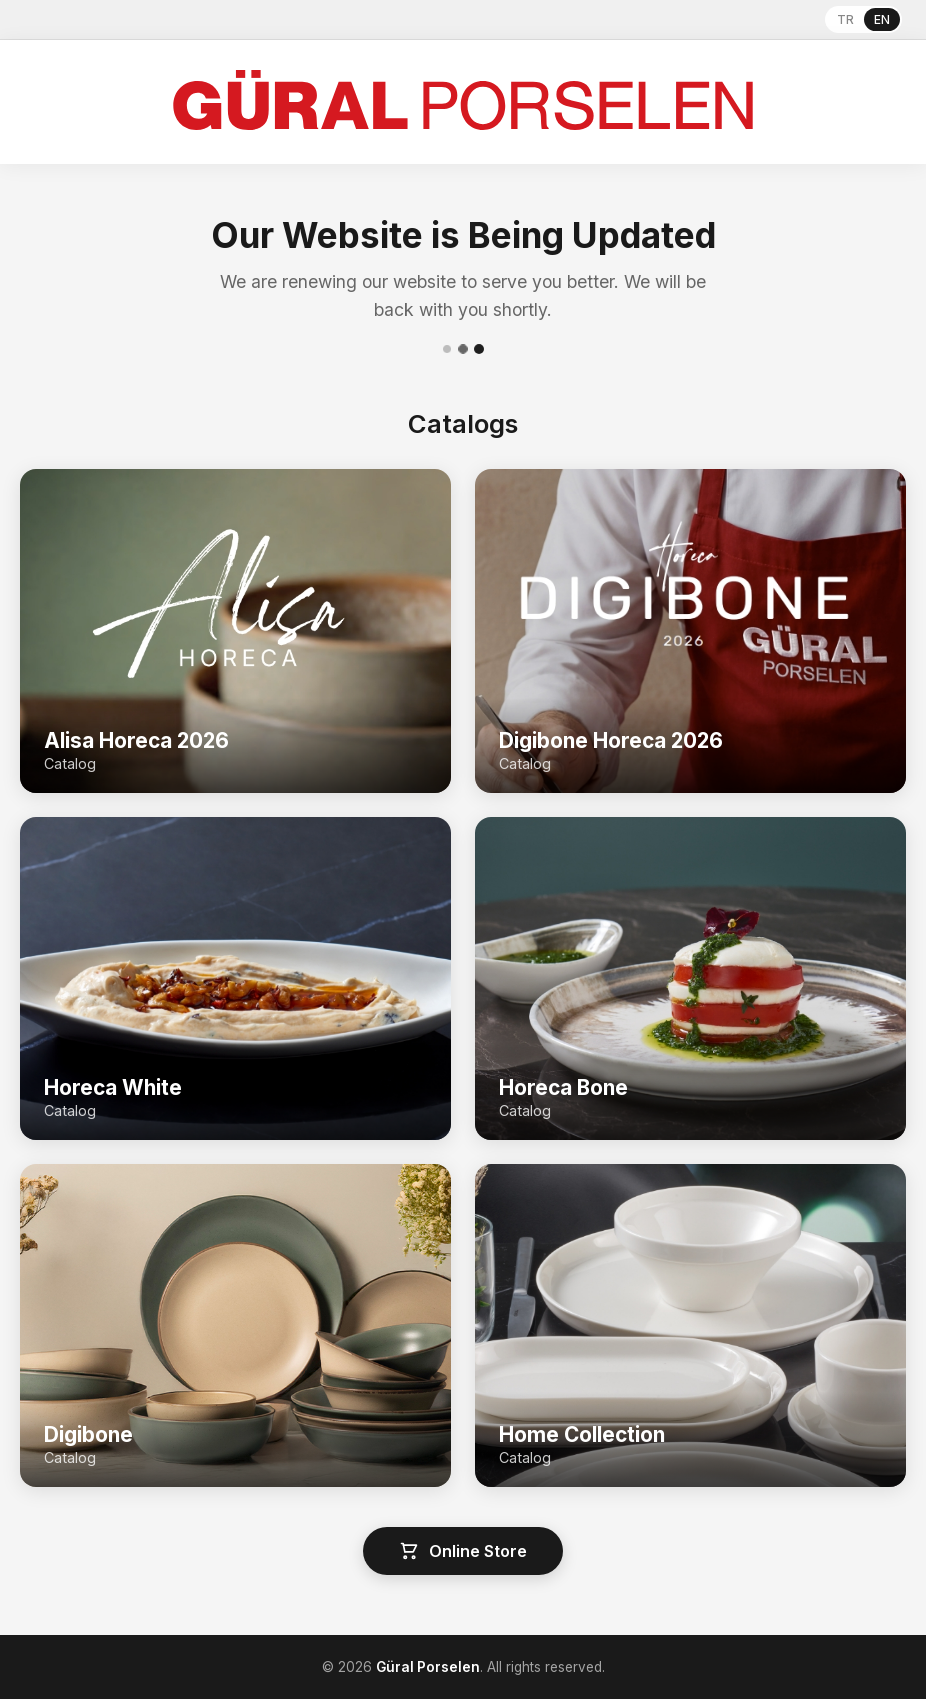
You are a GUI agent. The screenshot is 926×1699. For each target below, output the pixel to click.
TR (845, 19)
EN (882, 19)
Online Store (463, 1551)
